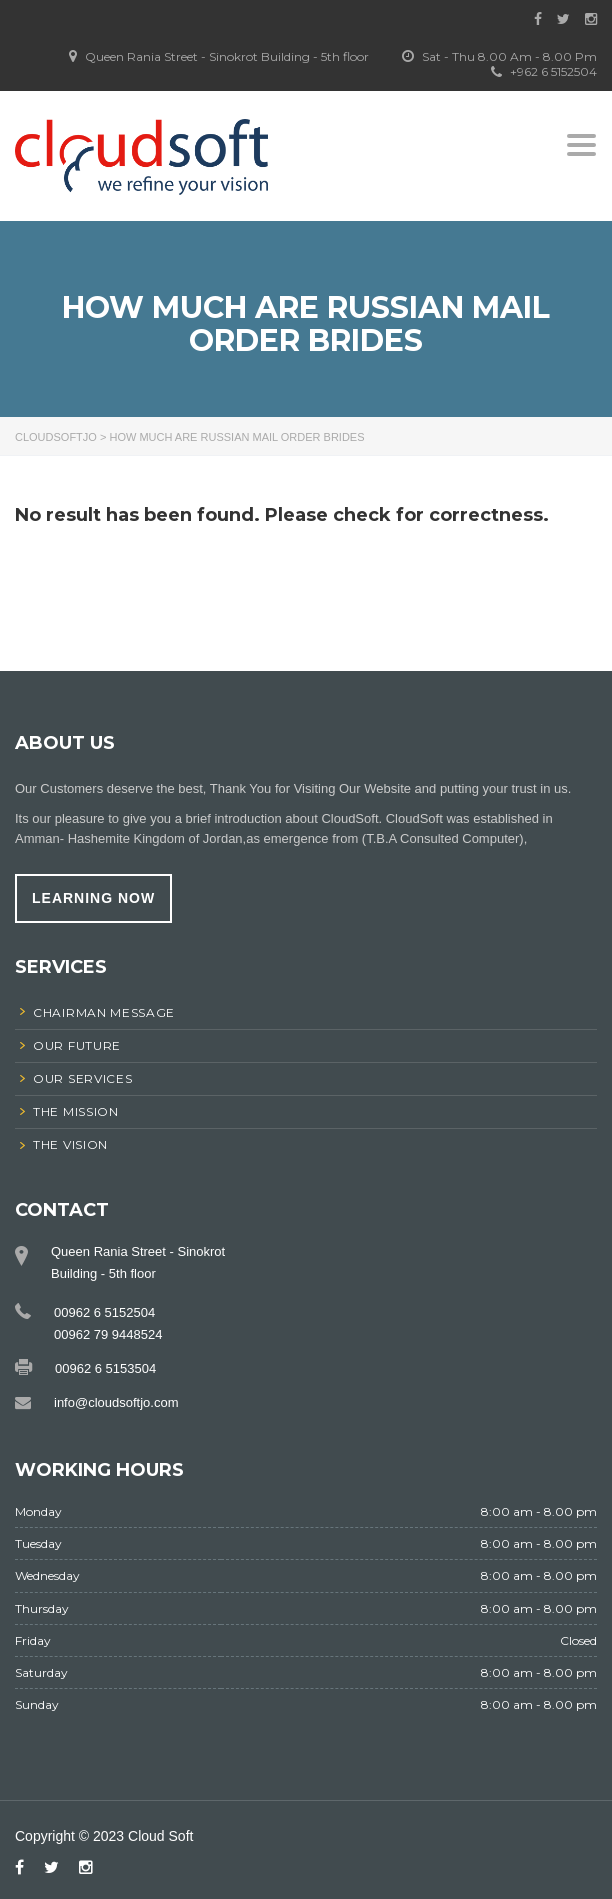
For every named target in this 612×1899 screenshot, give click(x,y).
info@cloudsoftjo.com (116, 1402)
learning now (93, 898)
